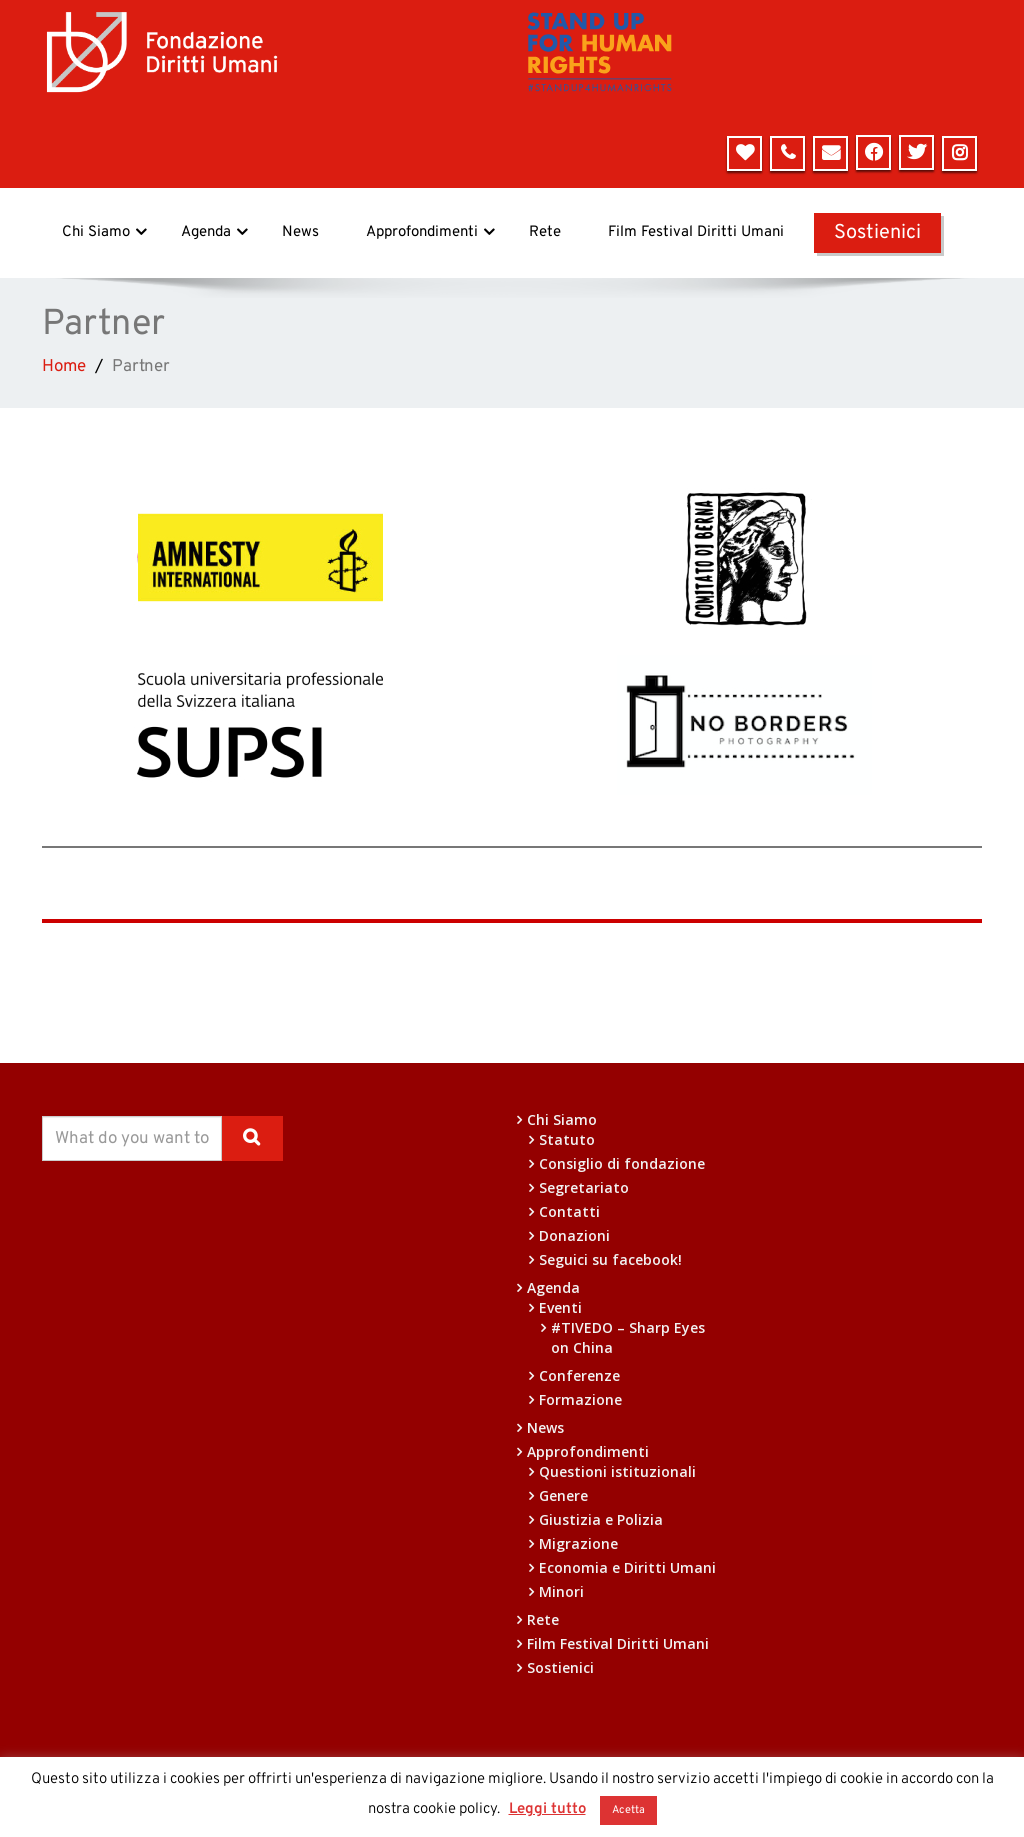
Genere (563, 1495)
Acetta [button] (628, 1810)
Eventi (560, 1307)
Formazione (580, 1399)
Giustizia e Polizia (601, 1519)
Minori (561, 1591)
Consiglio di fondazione (622, 1163)
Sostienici (877, 233)
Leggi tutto (547, 1809)
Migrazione (578, 1543)
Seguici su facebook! (610, 1259)
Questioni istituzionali (617, 1471)
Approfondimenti (430, 232)
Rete (545, 232)
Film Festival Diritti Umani (696, 232)
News (300, 232)
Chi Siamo (104, 232)
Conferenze (579, 1375)
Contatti (569, 1211)
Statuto (567, 1139)
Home (64, 367)
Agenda (214, 232)
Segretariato (584, 1187)
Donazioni (574, 1235)
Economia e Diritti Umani (627, 1567)
